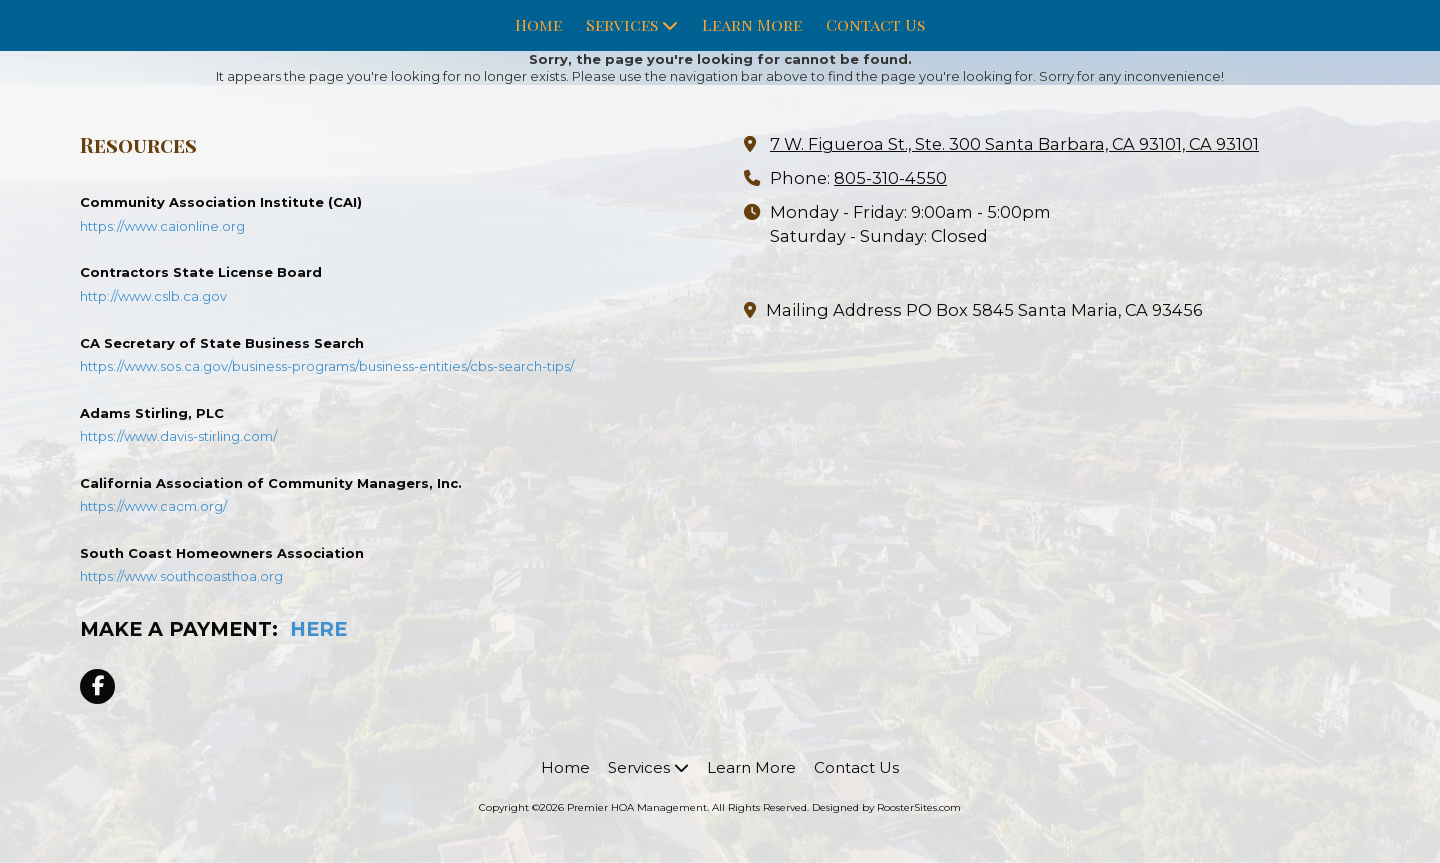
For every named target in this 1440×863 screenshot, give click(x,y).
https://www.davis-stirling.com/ (178, 436)
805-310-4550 (890, 178)
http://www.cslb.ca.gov (153, 296)
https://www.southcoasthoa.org (181, 576)
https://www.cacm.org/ (153, 506)
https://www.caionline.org (162, 226)
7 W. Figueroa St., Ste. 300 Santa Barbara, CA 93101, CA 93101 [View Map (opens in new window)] (1014, 144)
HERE (318, 629)
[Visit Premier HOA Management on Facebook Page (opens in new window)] (97, 686)
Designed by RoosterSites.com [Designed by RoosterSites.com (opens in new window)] (886, 807)
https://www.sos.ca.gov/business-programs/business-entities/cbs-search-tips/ (327, 366)
